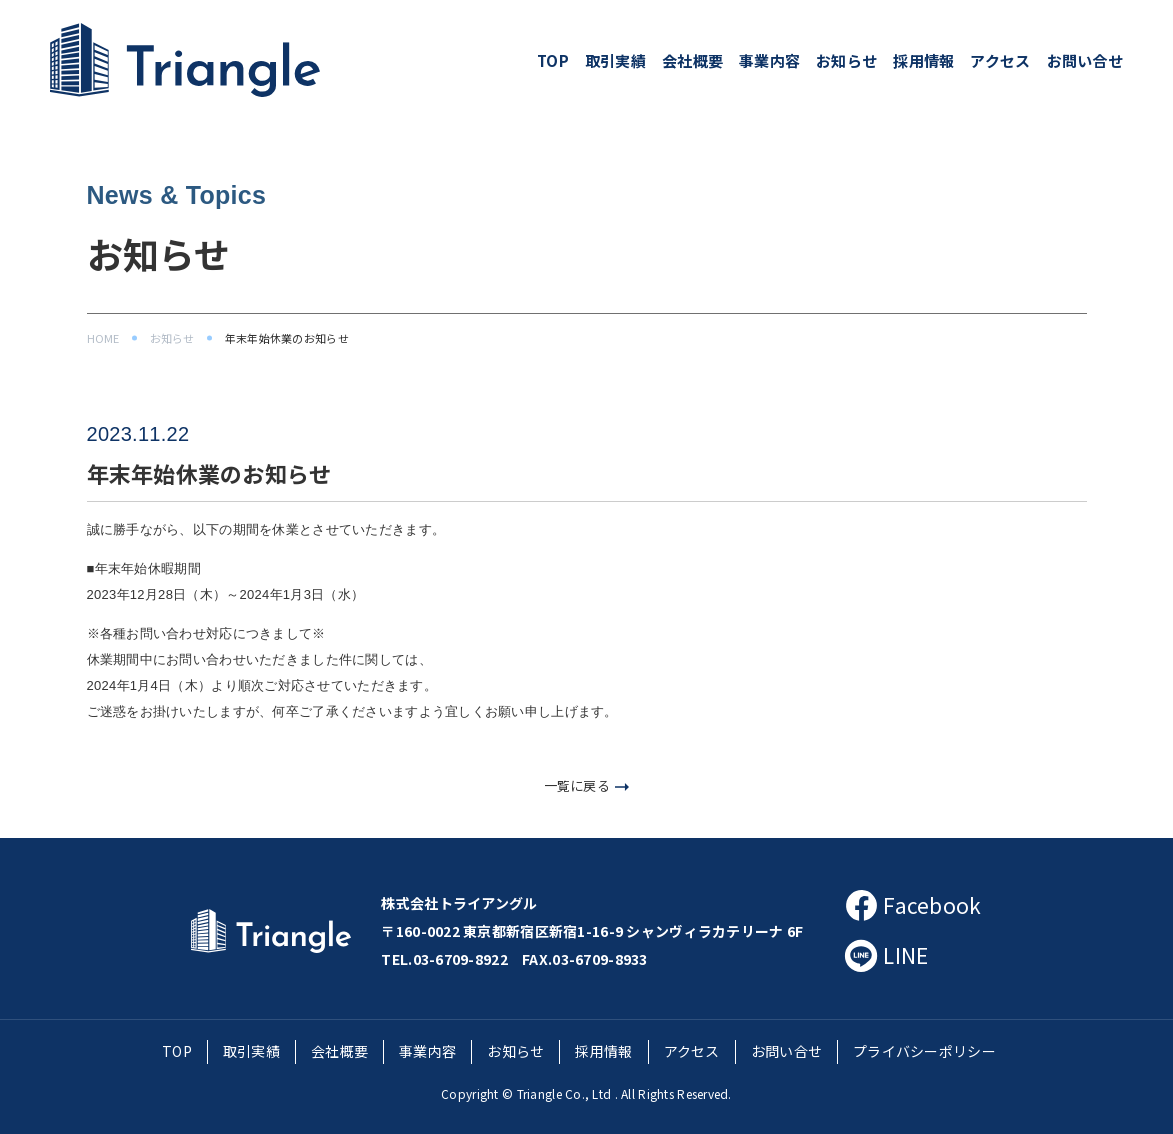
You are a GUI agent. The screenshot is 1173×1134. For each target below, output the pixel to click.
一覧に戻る (587, 785)
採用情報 (923, 60)
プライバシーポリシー (924, 1051)
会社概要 (692, 60)
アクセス (1000, 60)
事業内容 (769, 60)
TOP (553, 60)
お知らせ (846, 60)
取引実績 (615, 60)
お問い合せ (1085, 60)
